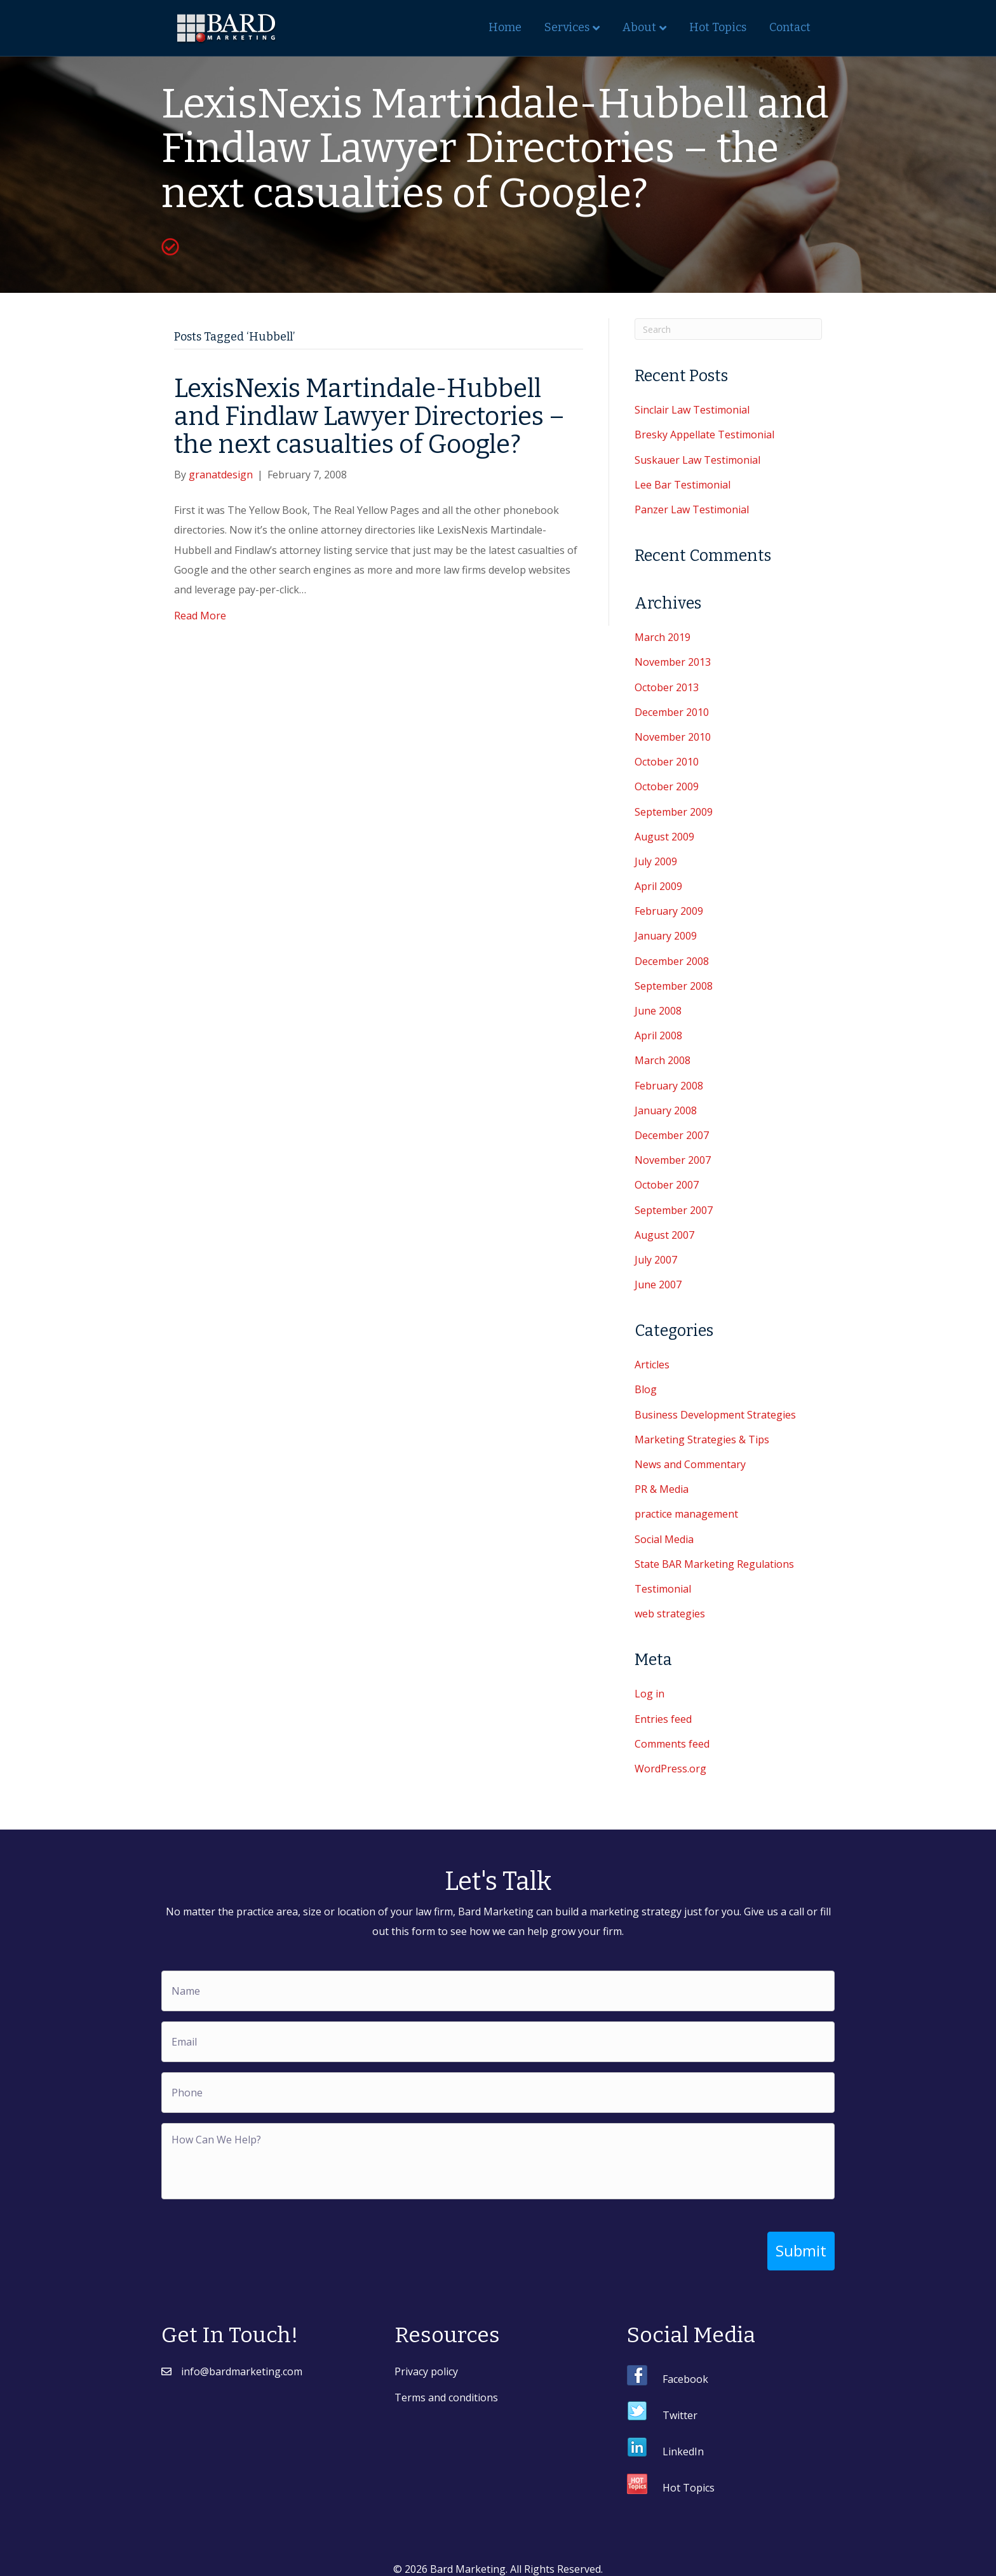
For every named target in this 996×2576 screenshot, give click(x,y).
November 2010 (673, 737)
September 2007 (674, 1210)
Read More (200, 616)
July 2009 (656, 861)
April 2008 (658, 1035)
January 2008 (666, 1110)
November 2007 (673, 1160)
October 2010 (667, 762)
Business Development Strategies (715, 1415)
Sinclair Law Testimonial (692, 410)
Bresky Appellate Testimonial (704, 435)
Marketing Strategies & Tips (702, 1439)
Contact (790, 27)
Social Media (664, 1539)
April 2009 (658, 886)
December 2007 (672, 1135)
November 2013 (673, 662)
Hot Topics (717, 27)
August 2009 (664, 837)
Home (505, 27)
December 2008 (672, 961)
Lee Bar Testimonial (682, 485)
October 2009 (667, 786)
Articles (652, 1365)
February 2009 (669, 911)
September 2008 (674, 986)
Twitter (680, 2405)
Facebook (685, 2369)
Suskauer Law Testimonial (697, 460)
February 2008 (669, 1086)
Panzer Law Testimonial (692, 509)
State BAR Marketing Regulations (714, 1564)
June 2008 (658, 1011)
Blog (646, 1389)
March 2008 (662, 1060)
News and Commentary (690, 1464)
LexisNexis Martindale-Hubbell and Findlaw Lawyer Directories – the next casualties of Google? (369, 417)
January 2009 (666, 936)
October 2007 (667, 1185)
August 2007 (664, 1235)
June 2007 (658, 1284)
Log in (649, 1694)
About (639, 27)
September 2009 (674, 812)
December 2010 (672, 712)
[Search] (728, 329)
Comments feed (672, 1744)
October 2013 (667, 687)
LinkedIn (683, 2441)
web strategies (670, 1614)
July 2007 (656, 1260)
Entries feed (663, 1719)
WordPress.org (670, 1769)
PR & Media (662, 1489)
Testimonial (663, 1589)
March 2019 (662, 637)
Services (566, 27)
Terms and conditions (446, 2388)
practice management (686, 1514)
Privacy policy (426, 2361)
